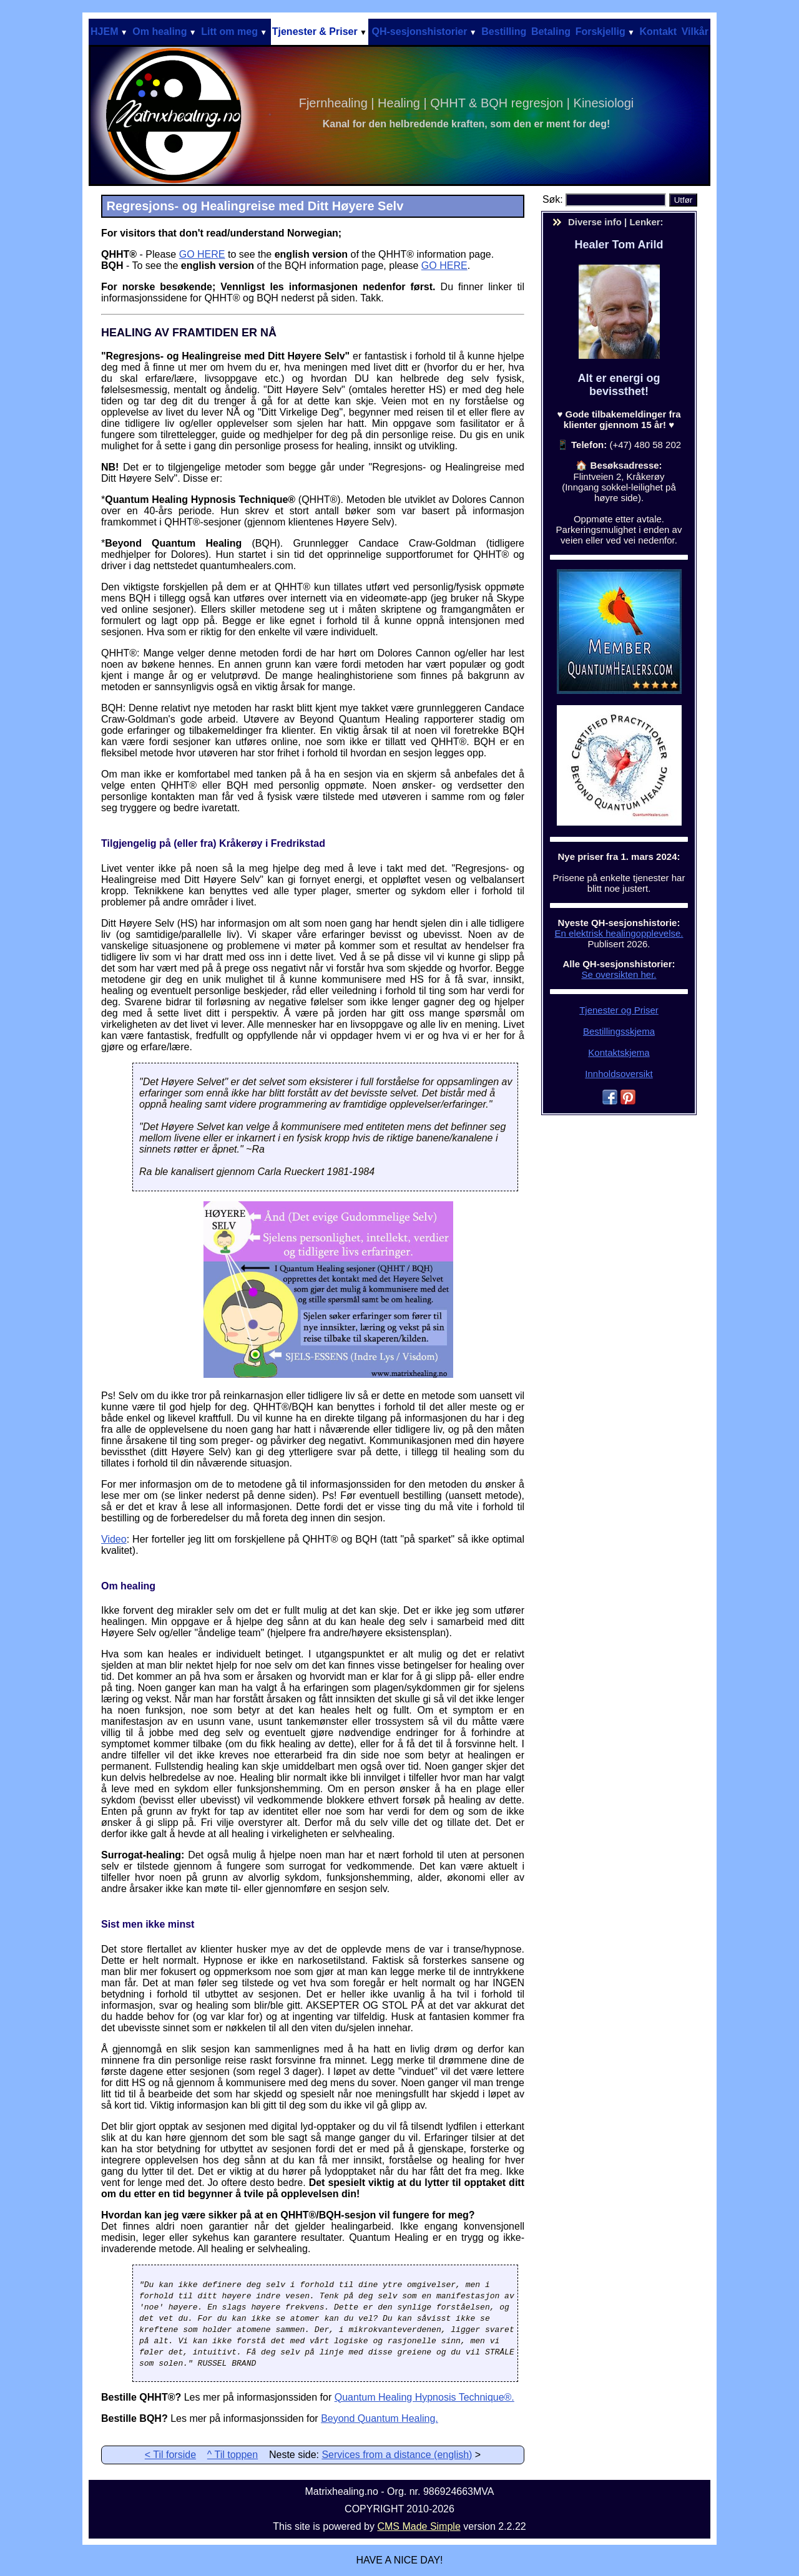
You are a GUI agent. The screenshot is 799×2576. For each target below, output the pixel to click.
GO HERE (202, 254)
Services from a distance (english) (396, 2454)
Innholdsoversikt (618, 1073)
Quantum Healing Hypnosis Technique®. (424, 2397)
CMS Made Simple (418, 2526)
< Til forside (170, 2454)
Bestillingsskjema (619, 1031)
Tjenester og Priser (619, 1010)
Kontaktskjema (618, 1052)
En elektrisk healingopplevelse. (619, 933)
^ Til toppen (232, 2454)
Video (114, 1539)
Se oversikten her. (618, 974)
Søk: (554, 199)
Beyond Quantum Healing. (379, 2418)
